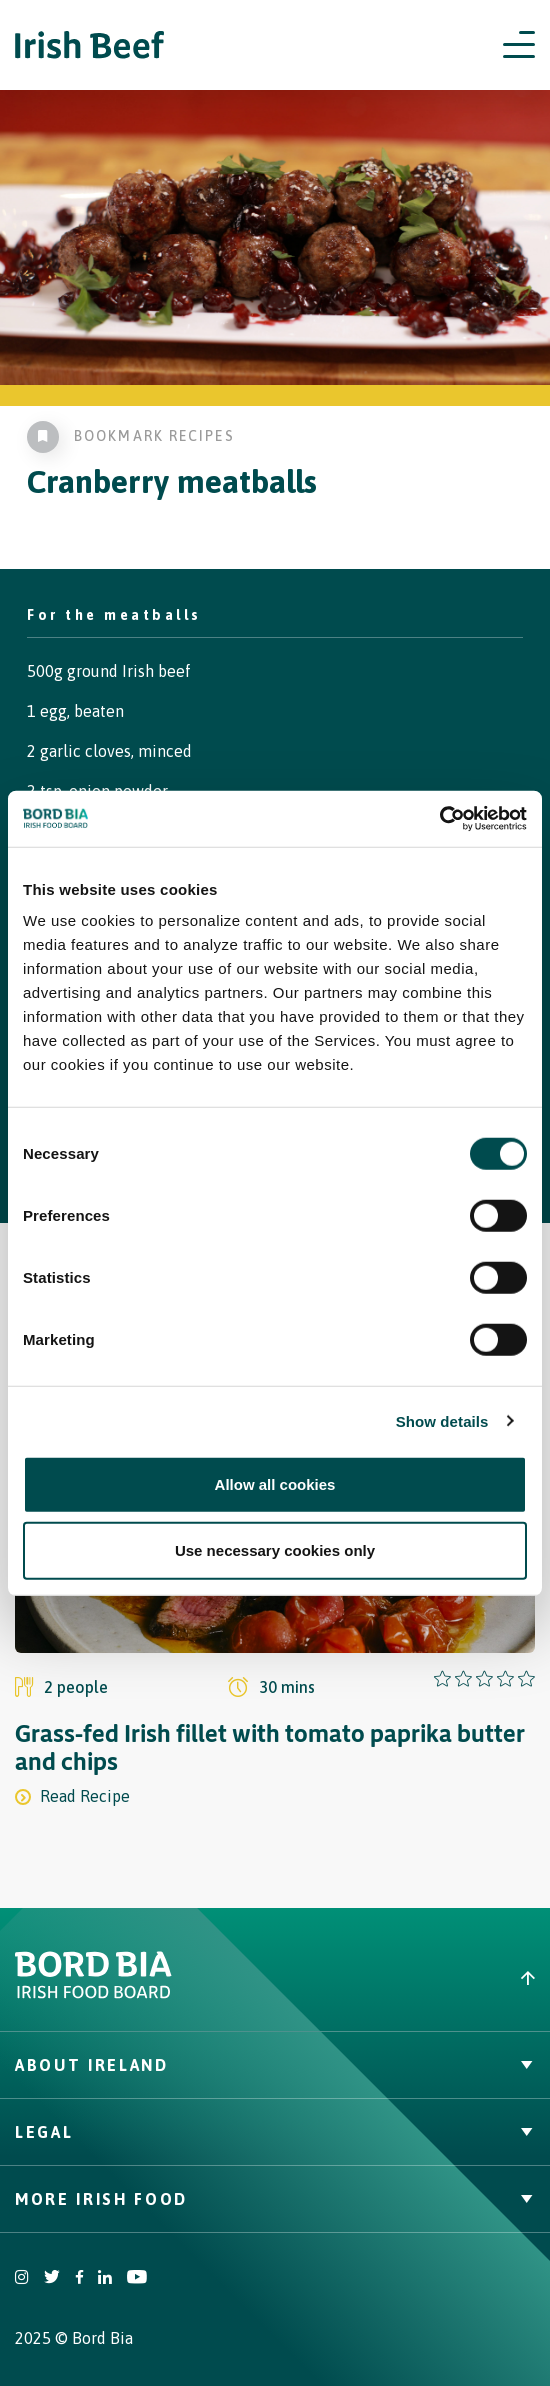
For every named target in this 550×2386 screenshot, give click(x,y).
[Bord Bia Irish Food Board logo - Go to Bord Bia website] (93, 1994)
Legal (275, 2132)
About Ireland (275, 2065)
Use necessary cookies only (275, 1549)
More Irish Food (275, 2199)
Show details (442, 1420)
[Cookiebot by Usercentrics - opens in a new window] (439, 819)
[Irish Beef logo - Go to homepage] (90, 45)
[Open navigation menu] (519, 45)
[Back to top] (412, 1978)
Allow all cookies (275, 1484)
